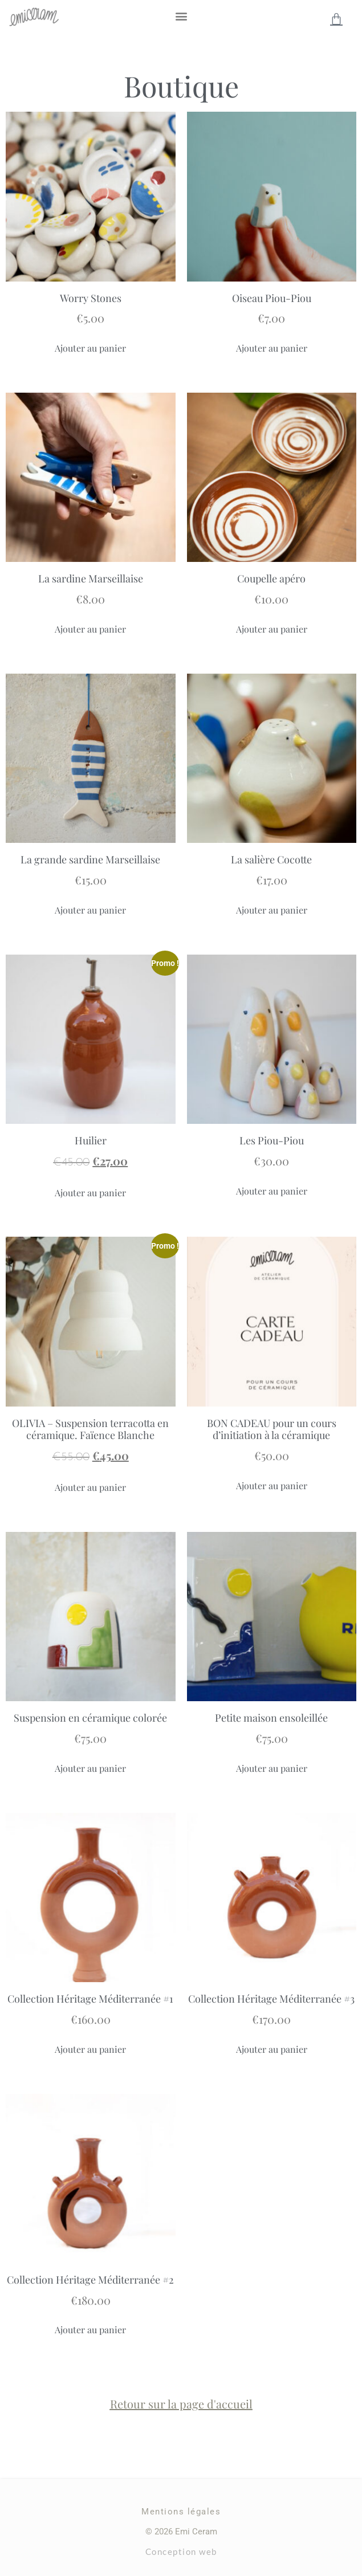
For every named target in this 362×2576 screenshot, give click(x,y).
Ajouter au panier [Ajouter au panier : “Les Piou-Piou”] (271, 1191)
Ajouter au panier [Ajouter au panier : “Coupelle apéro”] (271, 629)
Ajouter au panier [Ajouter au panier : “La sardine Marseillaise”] (90, 629)
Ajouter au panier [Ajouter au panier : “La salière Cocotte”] (271, 910)
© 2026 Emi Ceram (181, 2531)
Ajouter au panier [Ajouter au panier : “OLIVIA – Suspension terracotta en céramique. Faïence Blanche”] (90, 1487)
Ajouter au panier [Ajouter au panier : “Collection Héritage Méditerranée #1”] (90, 2049)
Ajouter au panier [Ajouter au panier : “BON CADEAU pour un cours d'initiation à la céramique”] (271, 1485)
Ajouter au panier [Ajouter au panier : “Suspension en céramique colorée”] (90, 1768)
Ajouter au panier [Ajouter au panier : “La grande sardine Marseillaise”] (90, 910)
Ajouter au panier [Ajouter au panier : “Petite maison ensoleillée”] (271, 1768)
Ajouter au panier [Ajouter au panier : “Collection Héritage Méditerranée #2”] (90, 2329)
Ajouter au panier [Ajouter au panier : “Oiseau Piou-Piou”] (271, 348)
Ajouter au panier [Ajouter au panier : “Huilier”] (90, 1193)
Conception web (181, 2551)
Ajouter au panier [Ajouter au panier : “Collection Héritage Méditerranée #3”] (271, 2049)
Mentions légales (181, 2511)
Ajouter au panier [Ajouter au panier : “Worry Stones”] (90, 348)
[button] (181, 16)
